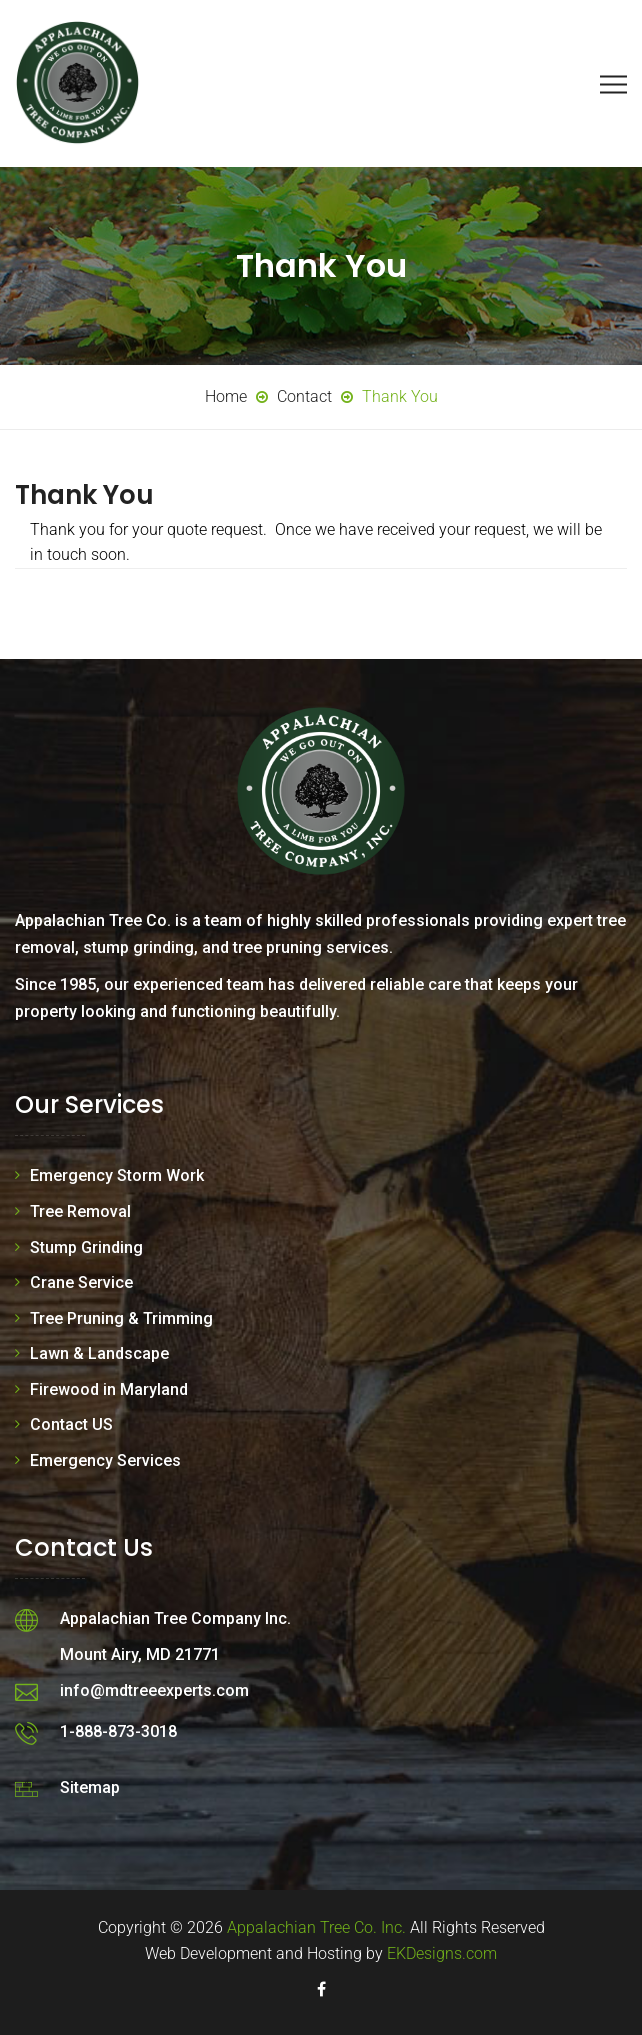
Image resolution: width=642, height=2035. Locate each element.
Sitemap (90, 1787)
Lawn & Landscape (99, 1353)
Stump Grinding (86, 1247)
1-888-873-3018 (118, 1731)
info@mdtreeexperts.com (154, 1690)
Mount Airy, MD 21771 (140, 1654)
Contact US (71, 1424)
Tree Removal (80, 1211)
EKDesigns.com (442, 1953)
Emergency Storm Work (117, 1175)
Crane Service (81, 1282)
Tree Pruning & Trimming (121, 1318)
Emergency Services (105, 1460)
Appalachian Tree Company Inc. (175, 1618)
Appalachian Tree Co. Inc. (316, 1927)
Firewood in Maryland (109, 1389)
